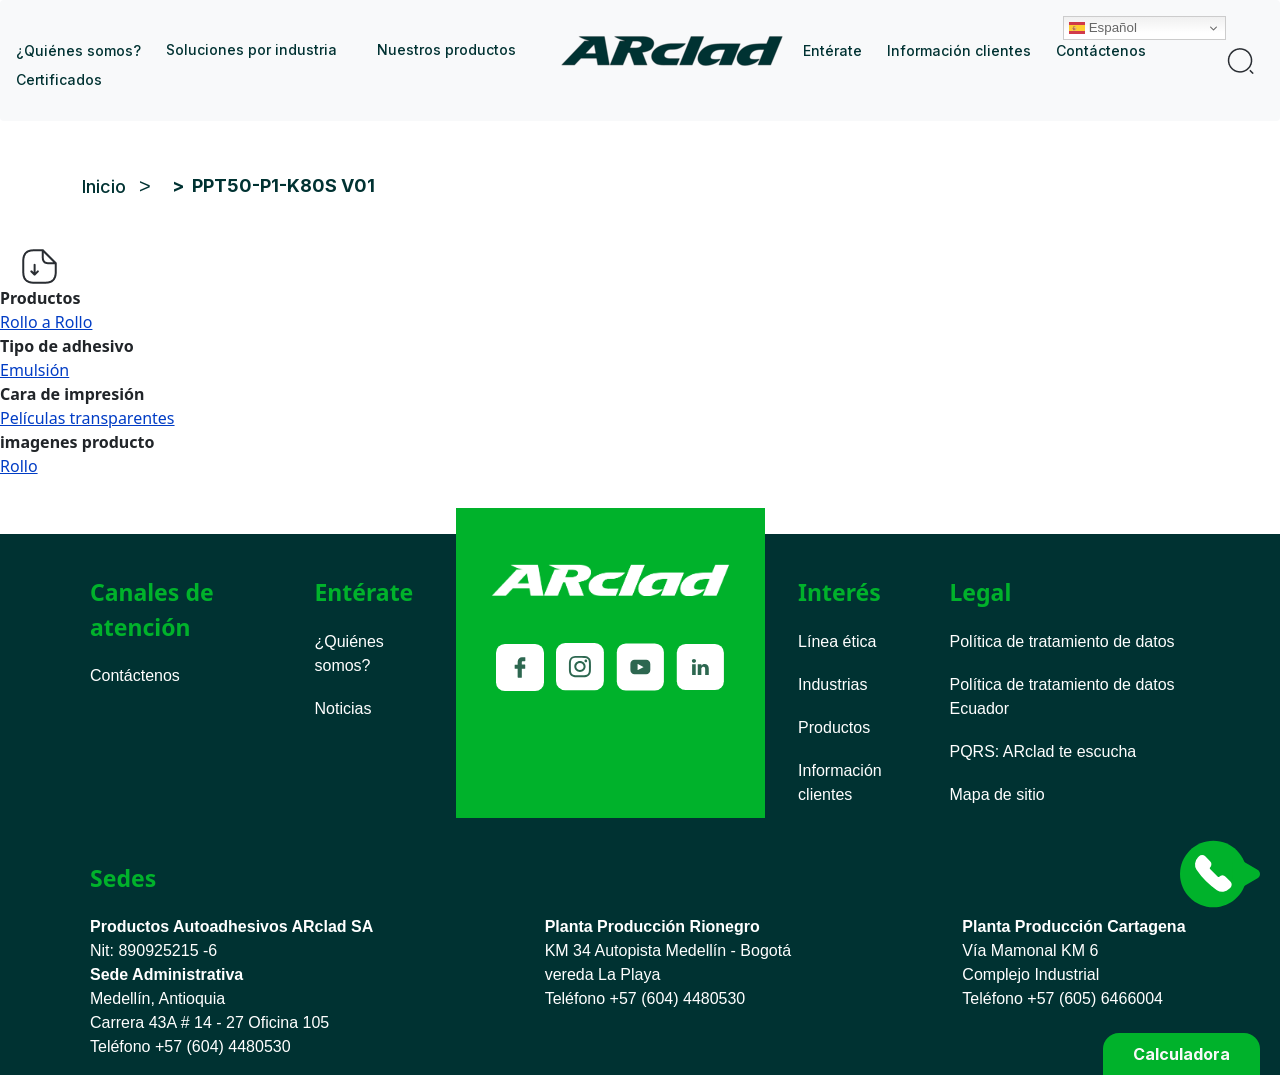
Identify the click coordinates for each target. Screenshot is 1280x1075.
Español (1137, 13)
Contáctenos (1101, 50)
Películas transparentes (87, 418)
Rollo (19, 466)
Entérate (832, 50)
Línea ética (837, 641)
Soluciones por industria (251, 49)
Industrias (832, 684)
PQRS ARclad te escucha (1043, 751)
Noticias (342, 708)
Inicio (679, 50)
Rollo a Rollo (46, 322)
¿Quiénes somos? (78, 50)
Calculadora (1181, 1054)
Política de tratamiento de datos (1062, 641)
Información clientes (959, 50)
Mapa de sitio (997, 794)
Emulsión (34, 370)
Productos (834, 727)
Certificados (59, 79)
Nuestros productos (446, 49)
